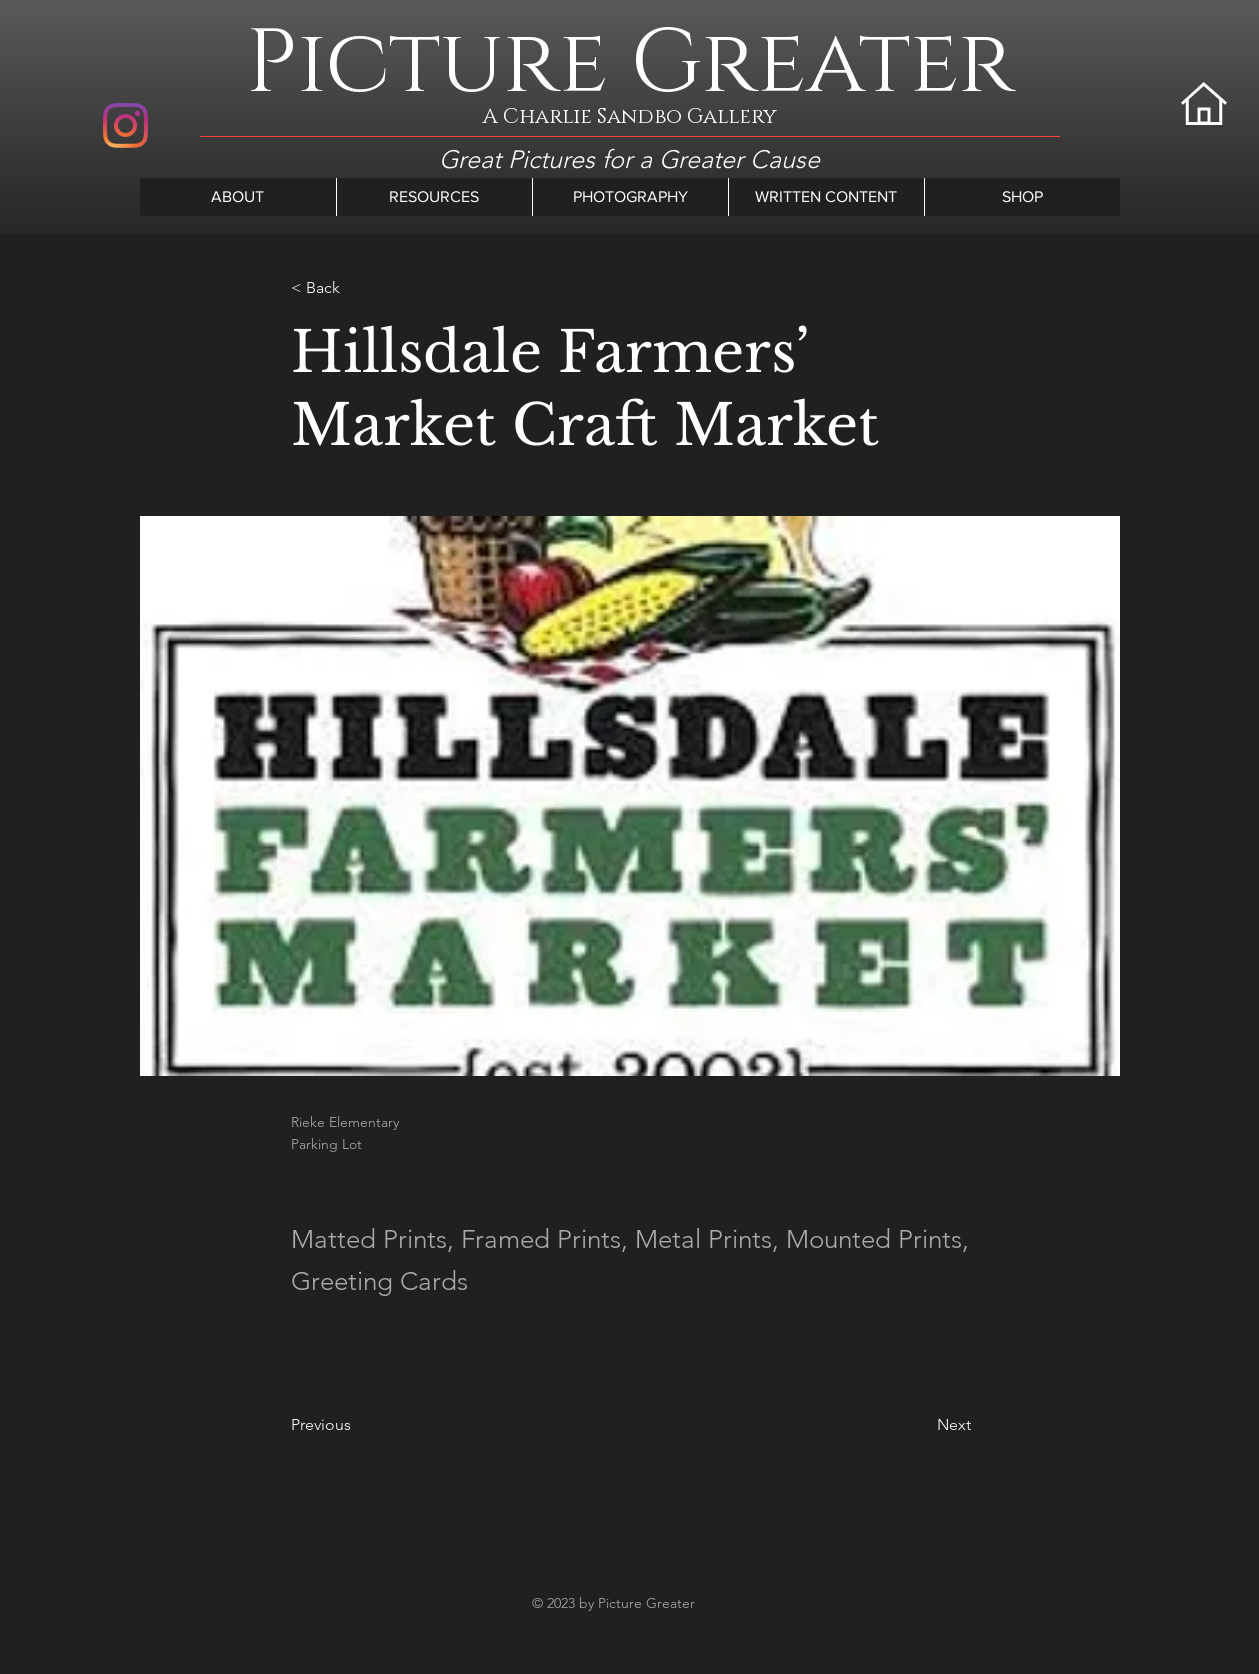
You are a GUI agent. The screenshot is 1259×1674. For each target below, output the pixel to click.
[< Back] (357, 287)
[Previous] (357, 1425)
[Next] (921, 1425)
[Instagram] (125, 125)
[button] (238, 197)
